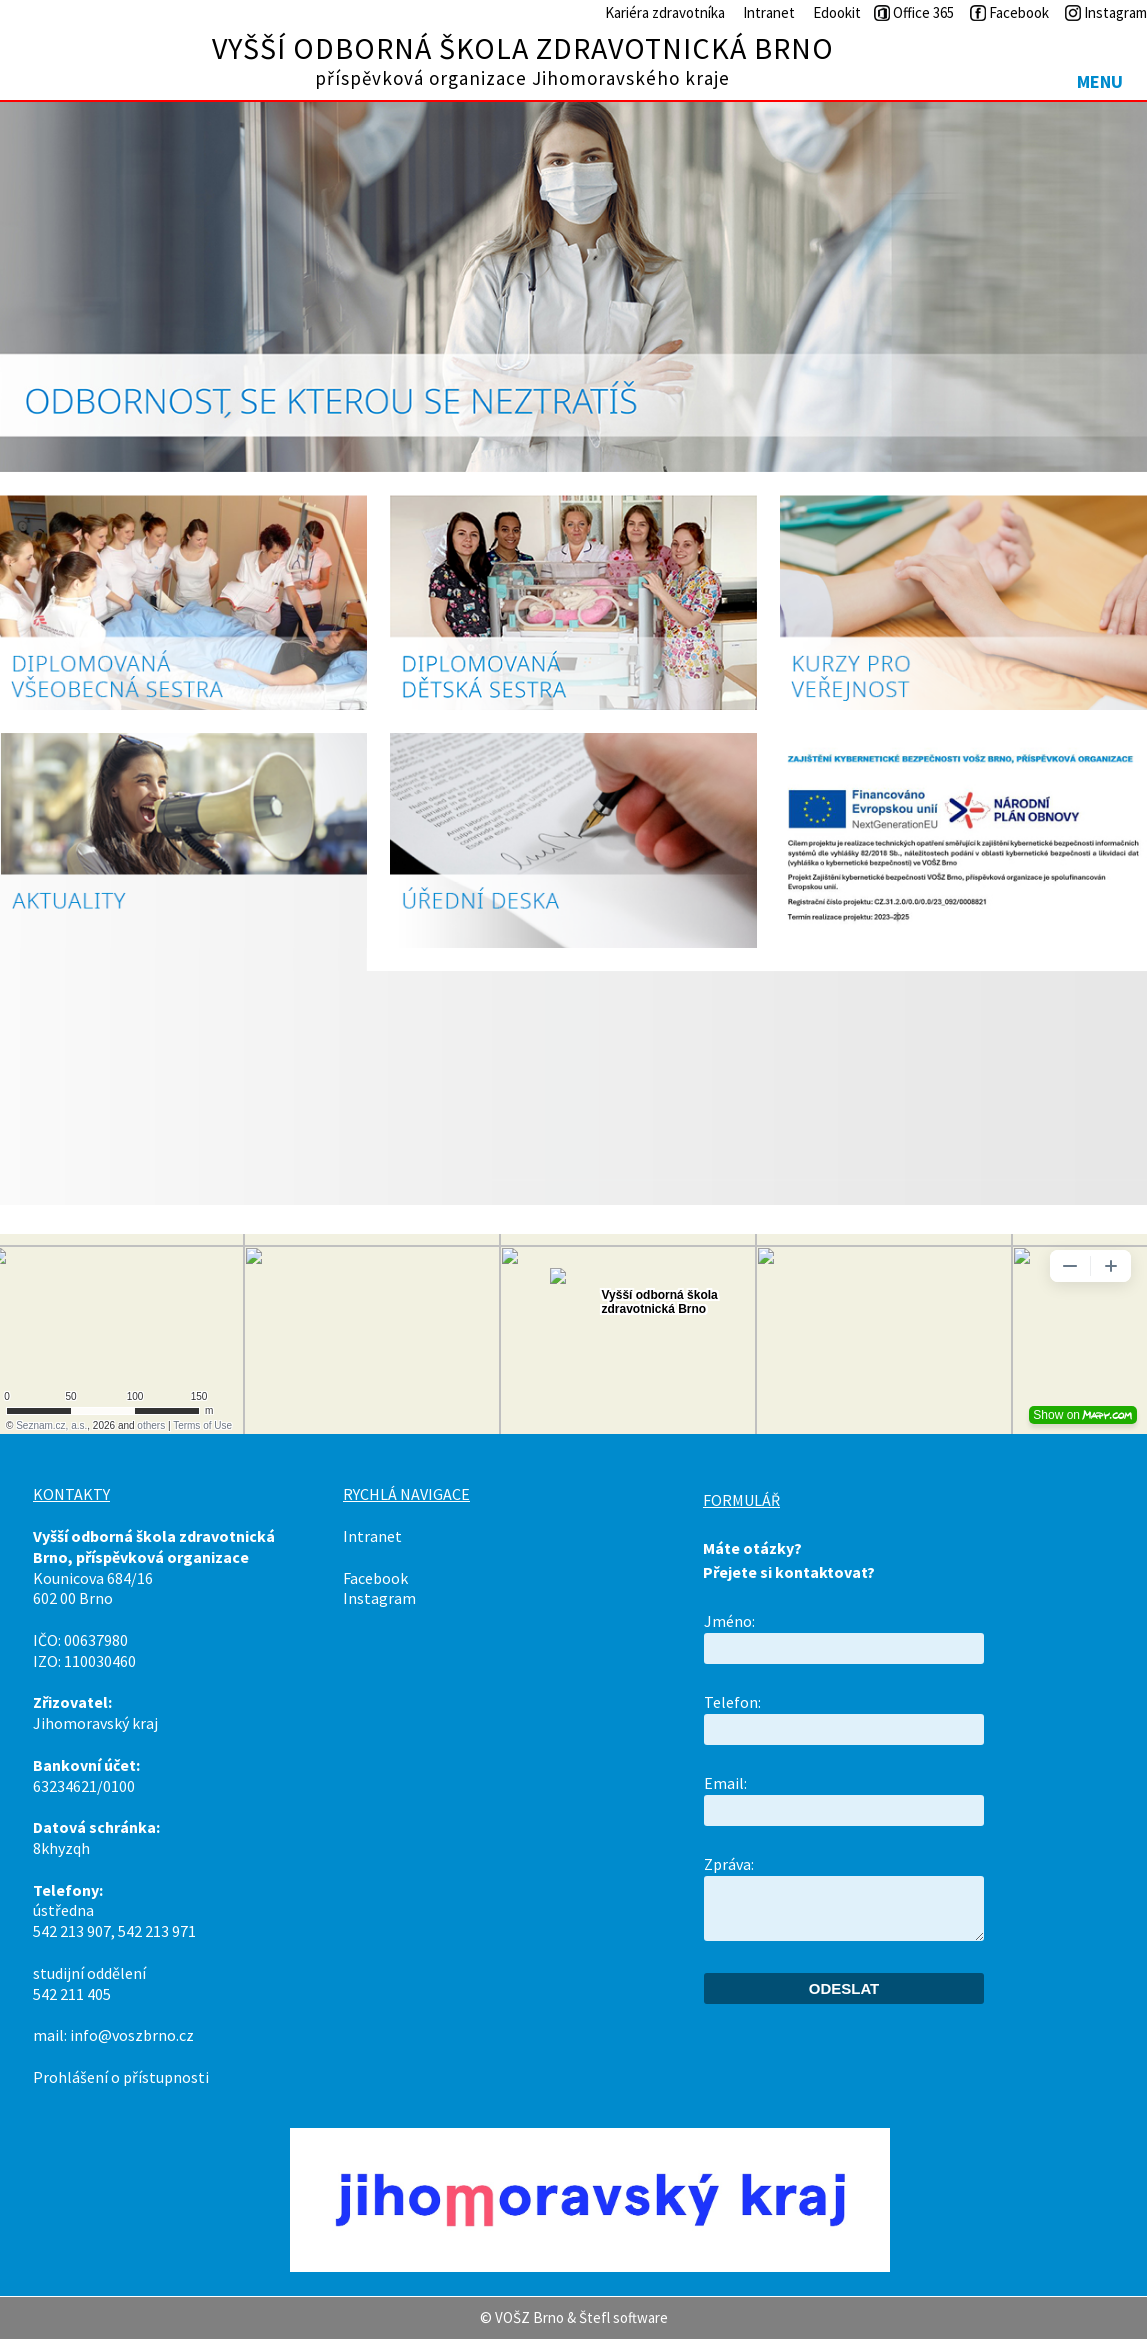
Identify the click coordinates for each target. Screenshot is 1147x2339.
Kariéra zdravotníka (665, 12)
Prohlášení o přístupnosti (121, 2077)
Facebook (375, 1578)
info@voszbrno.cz (132, 2035)
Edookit (837, 12)
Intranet (769, 12)
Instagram (379, 1598)
